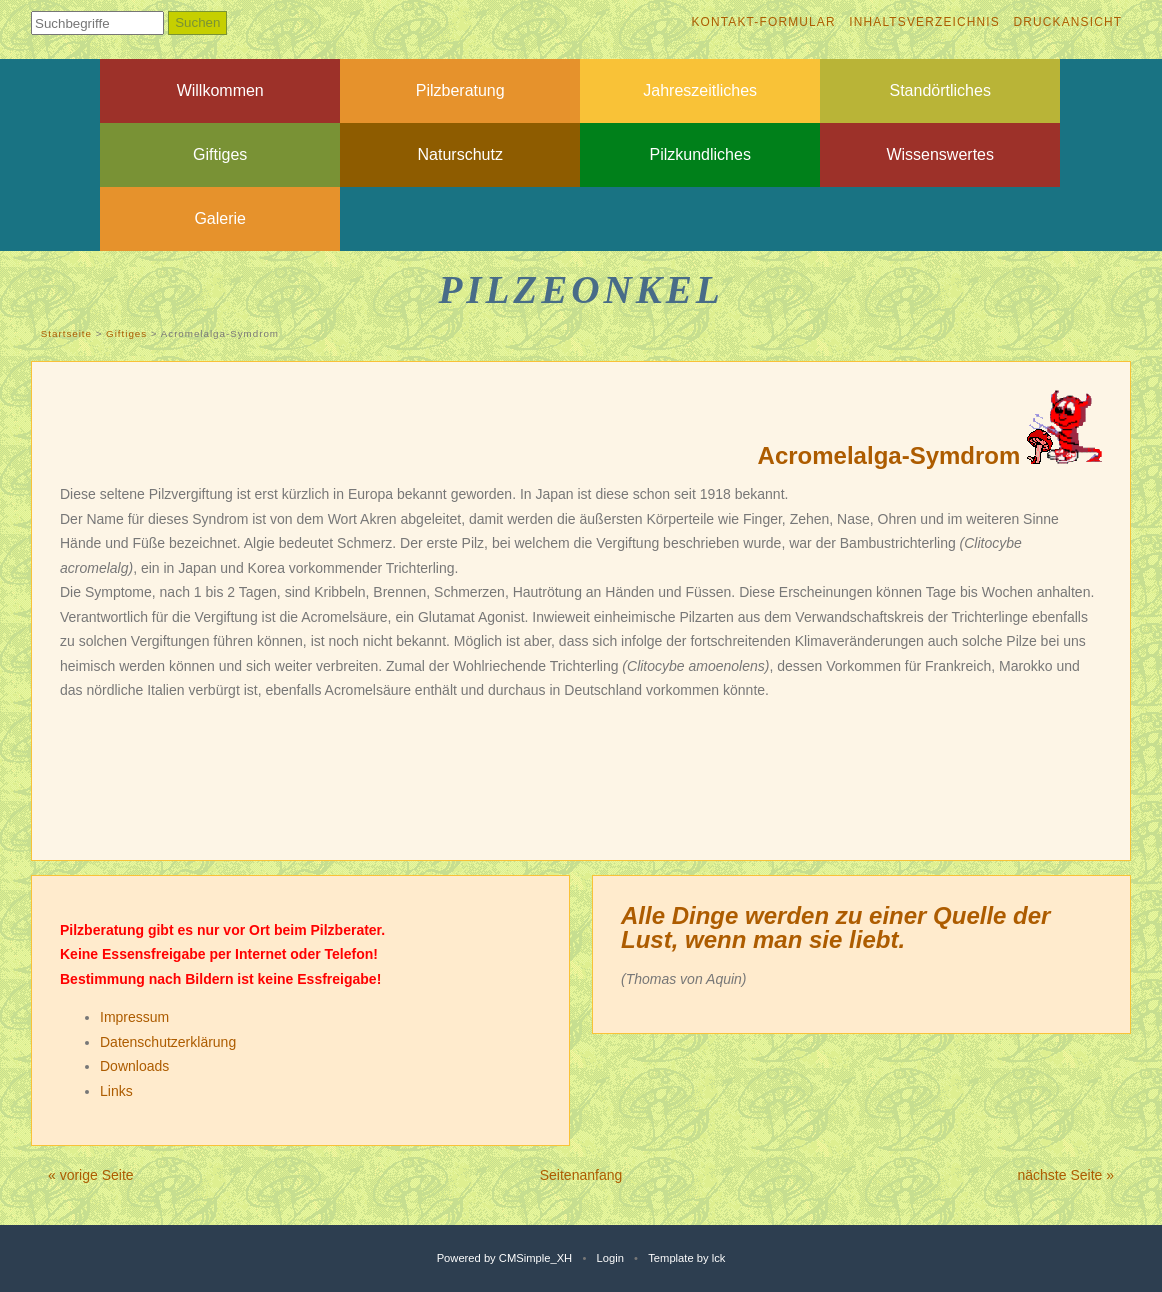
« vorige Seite (91, 1175)
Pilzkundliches (700, 154)
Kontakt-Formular (763, 22)
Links (116, 1091)
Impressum (134, 1017)
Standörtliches (940, 90)
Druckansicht (1067, 22)
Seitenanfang (581, 1175)
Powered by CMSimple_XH (505, 1258)
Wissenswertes (940, 154)
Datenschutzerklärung (168, 1042)
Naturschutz (460, 154)
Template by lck (686, 1258)
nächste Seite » (1065, 1175)
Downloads (134, 1066)
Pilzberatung (460, 90)
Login (610, 1258)
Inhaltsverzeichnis (924, 22)
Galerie (220, 218)
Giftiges (220, 154)
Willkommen (220, 90)
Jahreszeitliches (700, 90)
